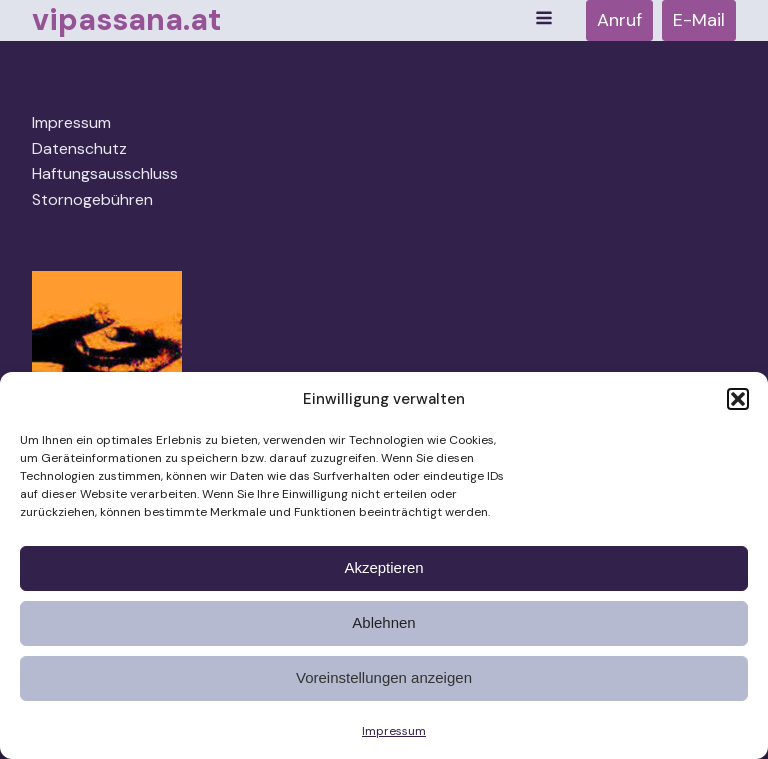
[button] (738, 399)
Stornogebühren (92, 199)
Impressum (394, 731)
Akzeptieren (383, 567)
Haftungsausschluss (105, 173)
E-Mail (699, 20)
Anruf (619, 20)
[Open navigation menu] (544, 20)
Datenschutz (79, 148)
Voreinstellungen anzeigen (384, 677)
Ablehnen (383, 622)
